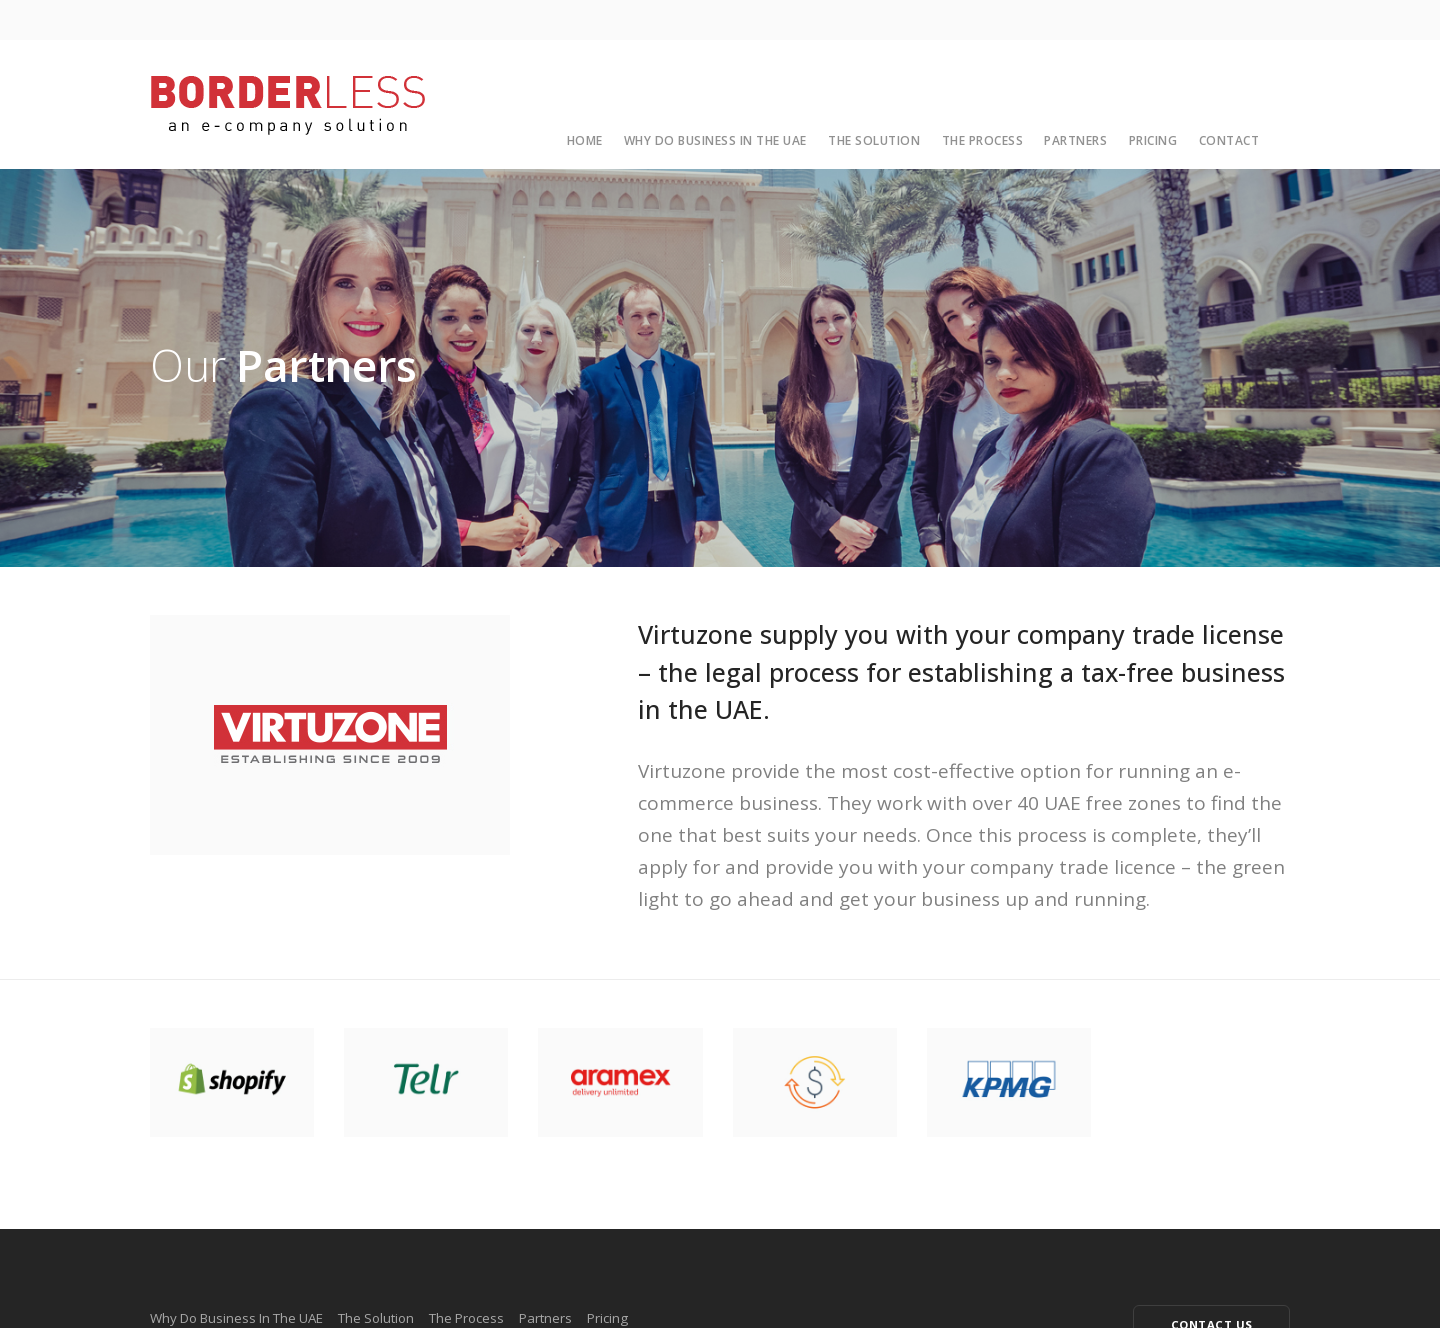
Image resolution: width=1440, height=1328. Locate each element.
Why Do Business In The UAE (715, 140)
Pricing (1153, 140)
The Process (983, 140)
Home (585, 140)
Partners (1075, 140)
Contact (1229, 140)
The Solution (874, 140)
